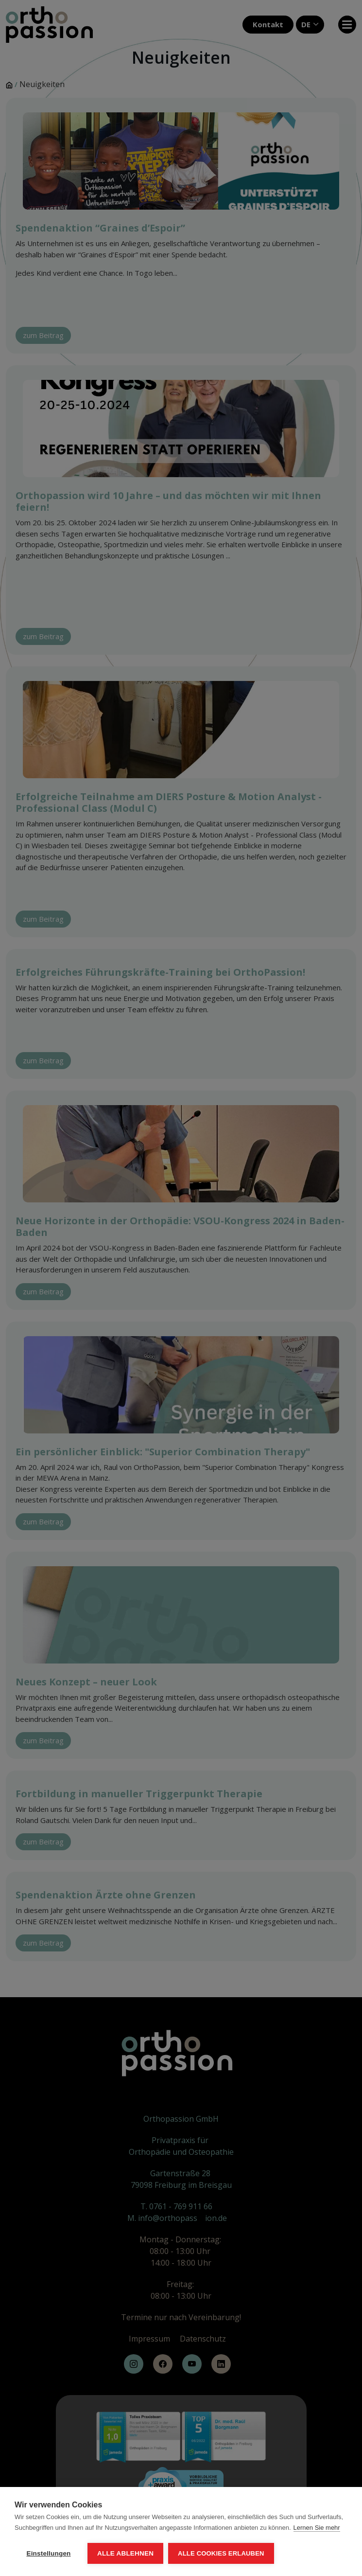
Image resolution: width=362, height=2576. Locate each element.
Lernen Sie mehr (316, 2527)
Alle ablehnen (125, 2553)
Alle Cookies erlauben (221, 2553)
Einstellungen (48, 2553)
